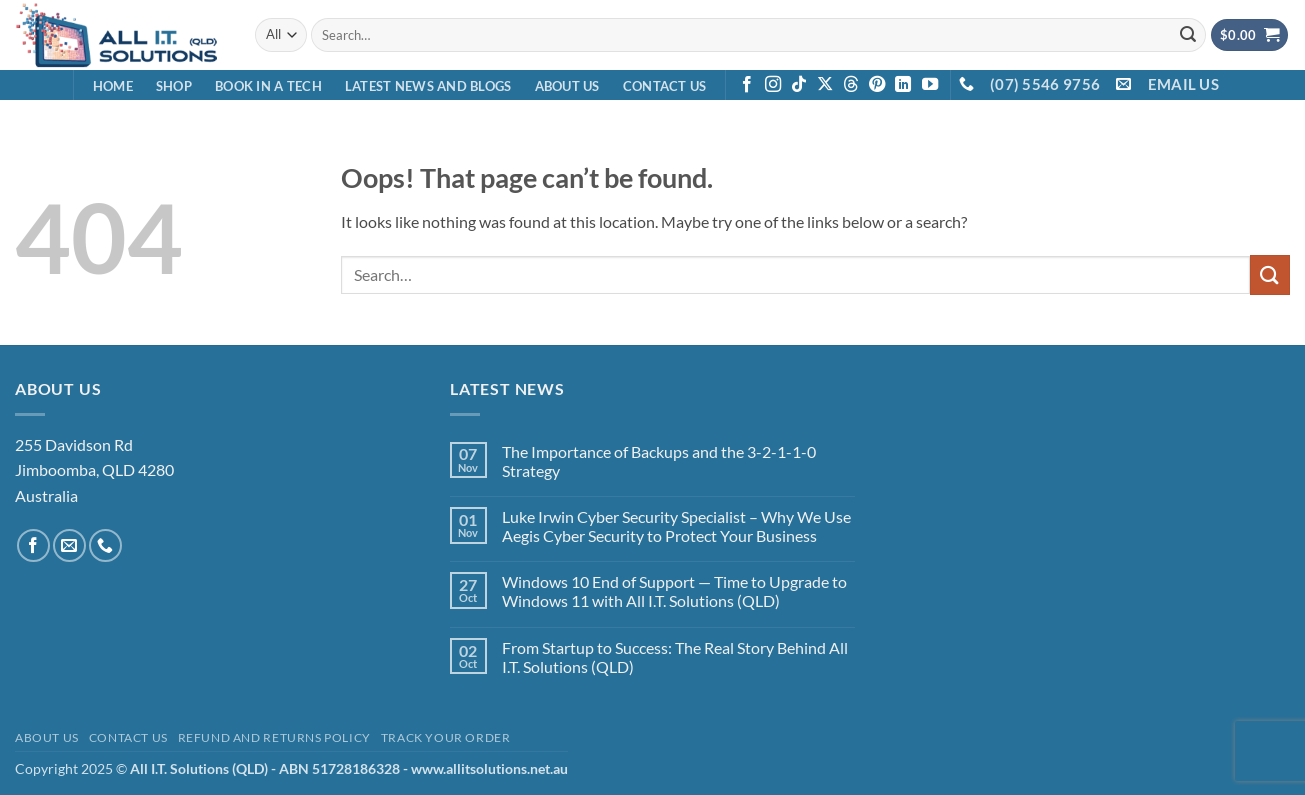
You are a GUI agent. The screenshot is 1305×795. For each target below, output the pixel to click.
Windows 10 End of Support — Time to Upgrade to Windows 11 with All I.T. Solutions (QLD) (674, 591)
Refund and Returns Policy (274, 737)
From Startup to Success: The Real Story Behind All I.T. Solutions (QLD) (675, 657)
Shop (174, 86)
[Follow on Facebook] (747, 85)
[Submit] (1188, 35)
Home (113, 86)
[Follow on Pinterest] (877, 85)
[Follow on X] (825, 85)
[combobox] (758, 34)
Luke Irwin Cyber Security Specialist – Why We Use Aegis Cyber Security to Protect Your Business (676, 526)
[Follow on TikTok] (799, 85)
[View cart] (1250, 35)
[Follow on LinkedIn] (903, 85)
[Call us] (105, 545)
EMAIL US (1183, 84)
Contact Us (665, 86)
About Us (567, 86)
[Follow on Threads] (851, 85)
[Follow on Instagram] (773, 85)
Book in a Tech (268, 86)
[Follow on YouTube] (930, 85)
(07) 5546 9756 (1045, 84)
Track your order (446, 737)
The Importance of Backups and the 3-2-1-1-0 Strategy (659, 461)
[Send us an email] (69, 545)
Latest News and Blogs (428, 86)
